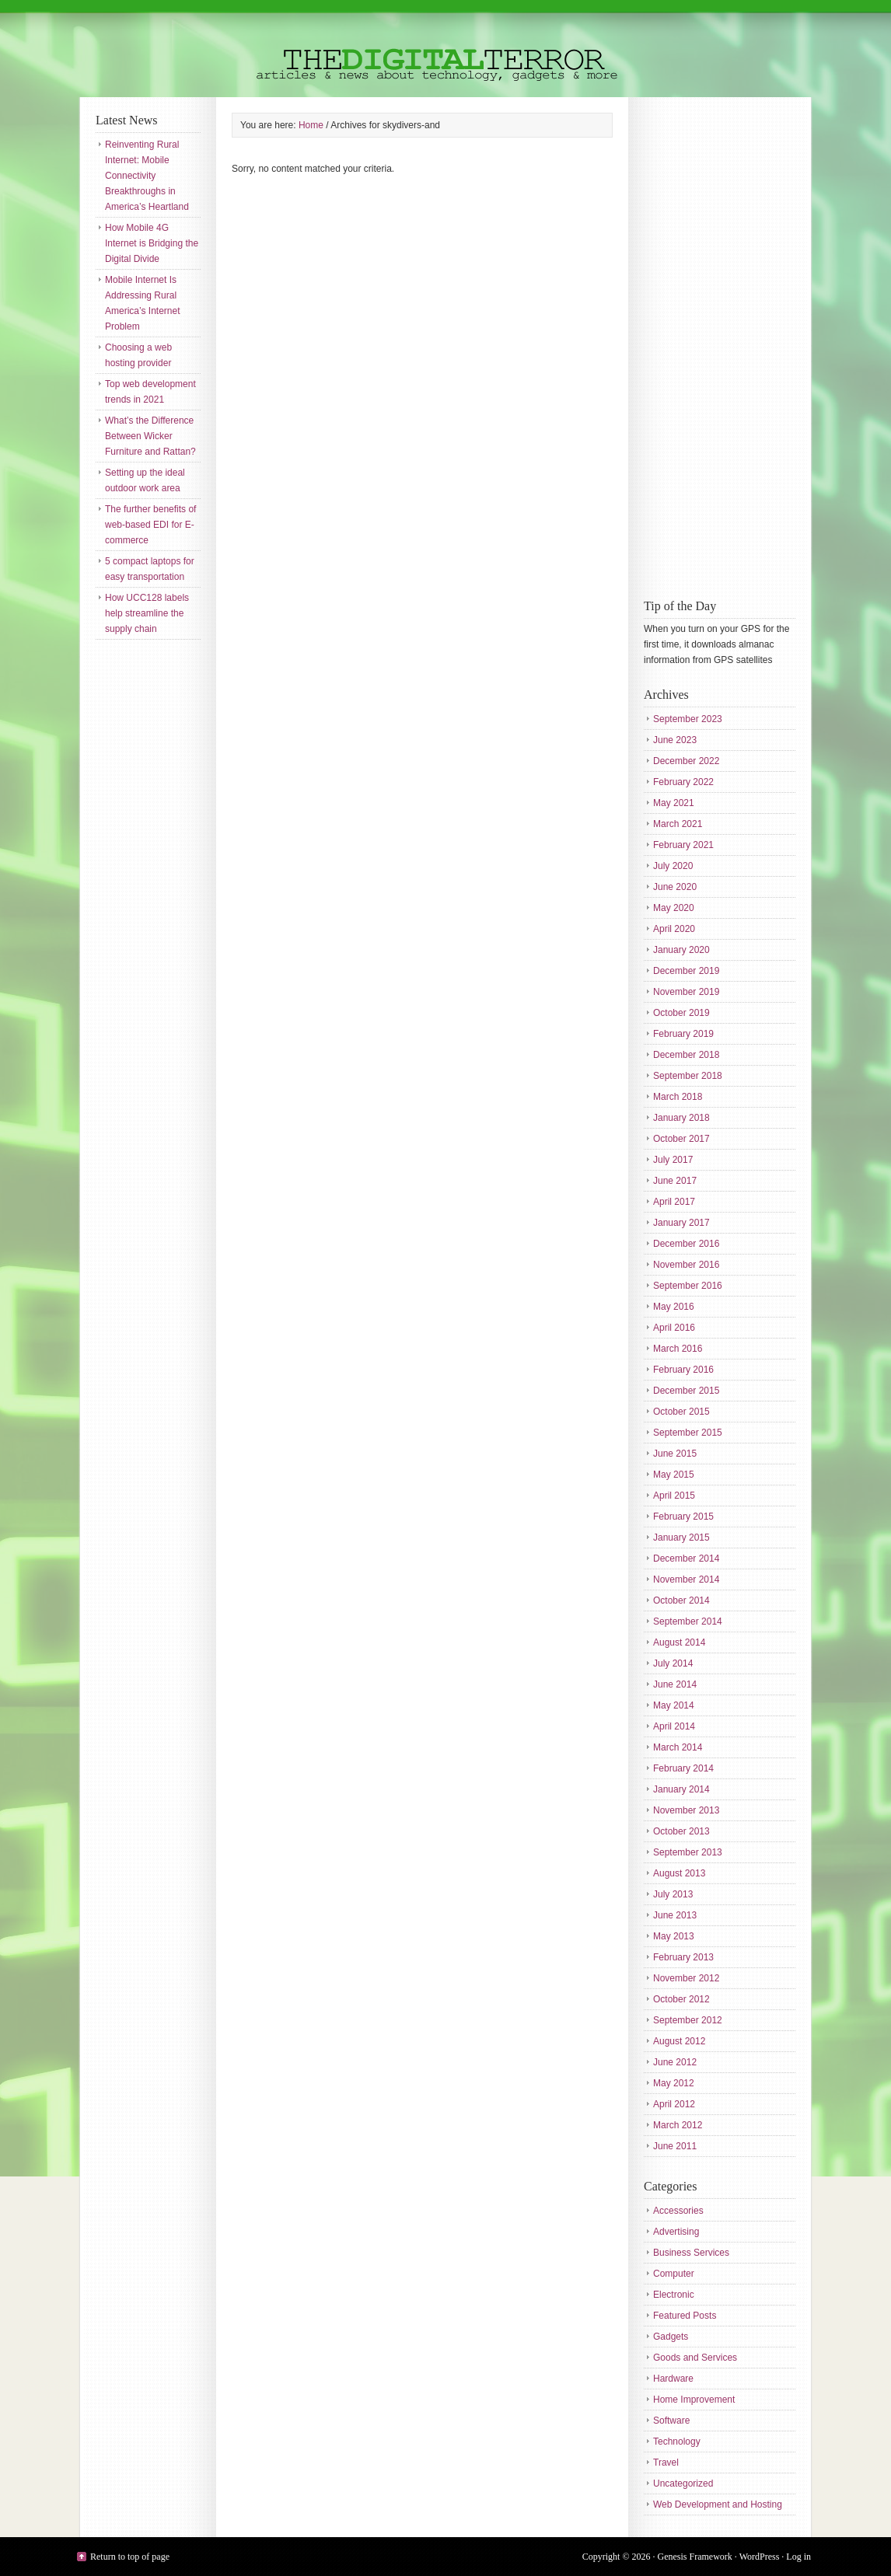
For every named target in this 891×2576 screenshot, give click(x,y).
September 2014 (687, 1621)
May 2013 (673, 1936)
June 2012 (675, 2062)
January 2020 (681, 949)
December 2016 (686, 1243)
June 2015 (675, 1453)
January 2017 (681, 1222)
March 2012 (677, 2125)
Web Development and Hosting (717, 2504)
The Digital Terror (445, 48)
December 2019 (686, 970)
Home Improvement (694, 2399)
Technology (677, 2441)
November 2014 (686, 1579)
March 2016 (677, 1348)
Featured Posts (684, 2315)
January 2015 (681, 1537)
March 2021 (677, 824)
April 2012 (674, 2104)
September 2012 (687, 2020)
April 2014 (674, 1726)
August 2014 (679, 1642)
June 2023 (675, 740)
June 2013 (675, 1915)
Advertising (676, 2231)
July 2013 (673, 1894)
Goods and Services (695, 2357)
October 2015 (681, 1411)
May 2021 (673, 803)
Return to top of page (129, 2556)
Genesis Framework (695, 2556)
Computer (673, 2273)
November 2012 (686, 1978)
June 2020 (675, 886)
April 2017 (674, 1201)
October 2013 (681, 1831)
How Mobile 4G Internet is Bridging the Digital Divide (151, 243)
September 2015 (687, 1432)
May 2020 (673, 907)
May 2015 (673, 1474)
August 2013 (679, 1873)
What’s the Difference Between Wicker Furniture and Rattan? (150, 436)
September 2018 (687, 1075)
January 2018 (681, 1117)
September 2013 (687, 1852)
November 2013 (686, 1810)
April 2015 (674, 1495)
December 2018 (686, 1054)
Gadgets (670, 2336)
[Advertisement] (706, 346)
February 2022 (683, 782)
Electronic (673, 2294)
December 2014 (686, 1558)
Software (671, 2420)
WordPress (759, 2556)
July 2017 (673, 1159)
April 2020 (674, 928)
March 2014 (677, 1747)
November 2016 (686, 1264)
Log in (798, 2556)
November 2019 (686, 991)
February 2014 (683, 1768)
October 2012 (681, 1999)
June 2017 (675, 1180)
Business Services (691, 2252)
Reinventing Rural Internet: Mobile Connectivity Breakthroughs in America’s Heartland (147, 175)
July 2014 (673, 1663)
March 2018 (677, 1096)
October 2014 (681, 1600)
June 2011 (675, 2146)
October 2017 (681, 1138)
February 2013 (683, 1957)
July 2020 (673, 865)
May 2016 (673, 1306)
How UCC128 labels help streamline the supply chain (147, 613)
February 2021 (683, 844)
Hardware (673, 2378)
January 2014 (681, 1789)
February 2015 (683, 1516)
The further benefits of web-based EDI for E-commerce (150, 525)
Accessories (678, 2210)
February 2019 (683, 1033)
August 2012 (679, 2041)
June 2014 (675, 1684)
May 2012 (673, 2083)
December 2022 (686, 761)
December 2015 (686, 1390)
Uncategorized (683, 2483)
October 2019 (681, 1012)
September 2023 (687, 719)
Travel (666, 2462)
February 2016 (683, 1369)
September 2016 (687, 1285)
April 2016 (674, 1327)
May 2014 (673, 1705)
